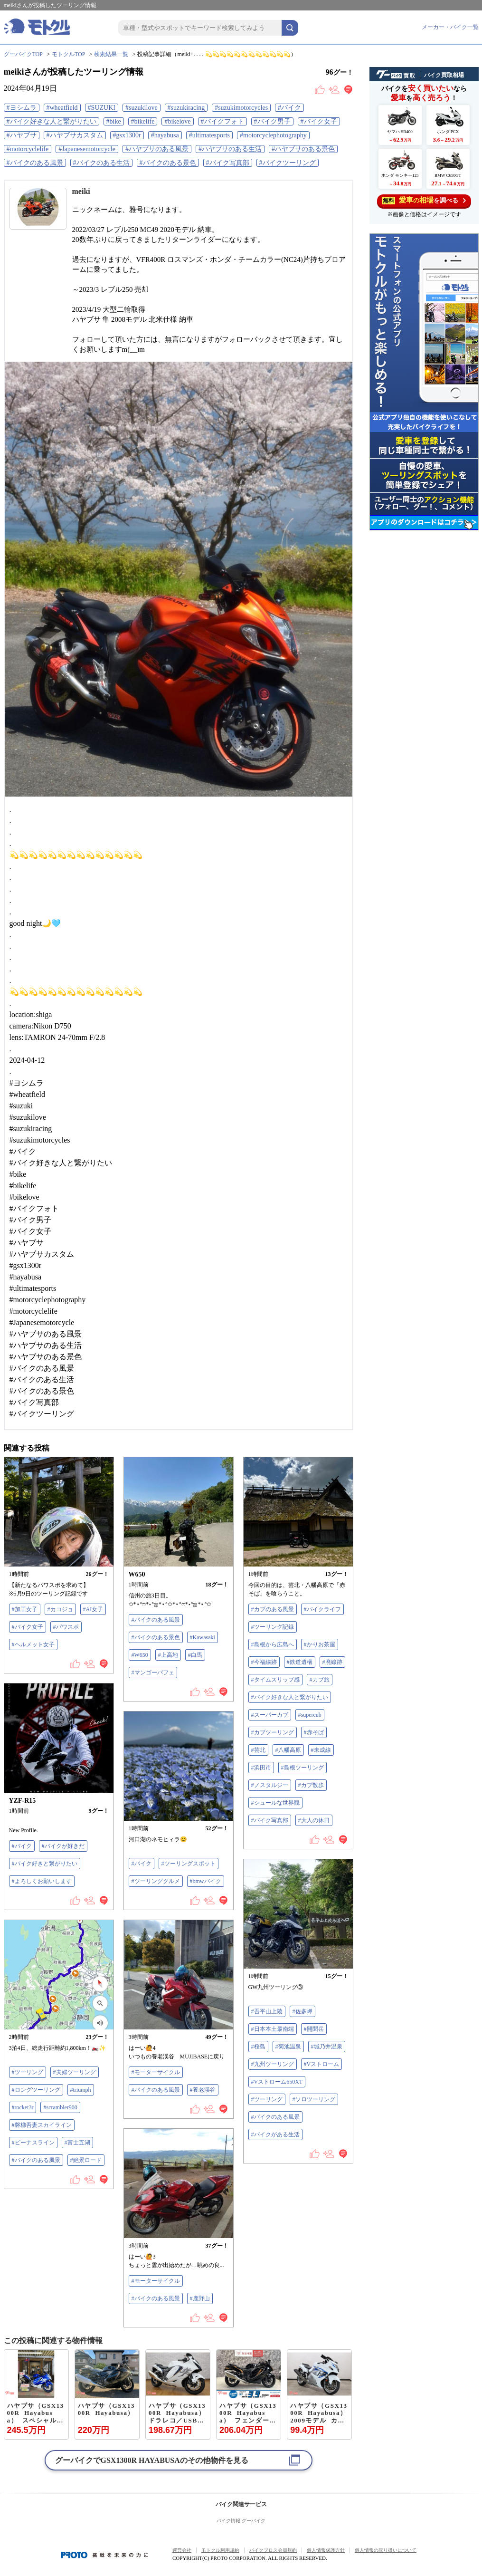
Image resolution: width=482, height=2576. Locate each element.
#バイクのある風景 (35, 162)
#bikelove (177, 121)
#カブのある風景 (272, 1609)
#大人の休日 (314, 1820)
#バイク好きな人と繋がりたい (51, 121)
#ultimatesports (209, 135)
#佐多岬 (302, 2011)
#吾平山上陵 (267, 2011)
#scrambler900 (60, 2107)
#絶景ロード (86, 2160)
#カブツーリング (272, 1732)
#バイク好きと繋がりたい (44, 1863)
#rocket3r (23, 2107)
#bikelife (143, 121)
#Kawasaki (202, 1637)
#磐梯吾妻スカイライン (42, 2125)
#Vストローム (322, 2064)
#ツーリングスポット (188, 1863)
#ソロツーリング (314, 2099)
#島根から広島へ (272, 1644)
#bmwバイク (205, 1881)
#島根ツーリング (302, 1767)
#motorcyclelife (28, 149)
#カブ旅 (320, 1679)
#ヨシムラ (22, 107)
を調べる (424, 200)
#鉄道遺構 (299, 1662)
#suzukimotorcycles (241, 107)
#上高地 (168, 1655)
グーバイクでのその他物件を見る (151, 2460)
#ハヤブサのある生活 (230, 149)
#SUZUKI (101, 107)
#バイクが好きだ (63, 1846)
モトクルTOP (68, 54)
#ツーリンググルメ (156, 1881)
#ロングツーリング (36, 2089)
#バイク (289, 107)
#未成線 (321, 1750)
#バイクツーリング (287, 162)
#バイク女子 (319, 121)
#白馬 (195, 1655)
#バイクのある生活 (101, 162)
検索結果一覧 (111, 54)
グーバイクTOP (23, 54)
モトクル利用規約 (220, 2550)
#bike (113, 121)
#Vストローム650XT (277, 2081)
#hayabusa (165, 135)
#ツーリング (267, 2099)
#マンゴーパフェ (153, 1672)
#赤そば (314, 1732)
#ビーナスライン (33, 2142)
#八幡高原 (288, 1750)
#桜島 (258, 2046)
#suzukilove (141, 107)
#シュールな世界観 (275, 1802)
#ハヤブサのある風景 (157, 149)
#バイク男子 (272, 121)
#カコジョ (60, 1609)
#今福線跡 (264, 1662)
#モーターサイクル (156, 2072)
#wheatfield (62, 107)
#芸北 (258, 1750)
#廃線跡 (332, 1662)
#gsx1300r (127, 135)
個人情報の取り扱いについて (385, 2550)
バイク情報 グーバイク (241, 2520)
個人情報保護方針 (326, 2550)
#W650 (140, 1655)
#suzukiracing (186, 107)
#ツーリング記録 (272, 1627)
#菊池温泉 (288, 2046)
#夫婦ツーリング (74, 2072)
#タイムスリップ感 (275, 1679)
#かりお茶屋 (319, 1644)
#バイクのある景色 (168, 162)
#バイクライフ (322, 1609)
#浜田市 (261, 1767)
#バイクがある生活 (275, 2134)
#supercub (309, 1714)
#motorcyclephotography (273, 135)
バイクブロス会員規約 (273, 2550)
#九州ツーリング (272, 2064)
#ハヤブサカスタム (75, 135)
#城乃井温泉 (326, 2046)
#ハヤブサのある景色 (303, 149)
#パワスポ (66, 1627)
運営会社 (181, 2550)
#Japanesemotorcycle (86, 149)
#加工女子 (25, 1609)
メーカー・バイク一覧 (450, 27)
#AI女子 (93, 1609)
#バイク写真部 (227, 162)
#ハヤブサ (22, 135)
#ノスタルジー (269, 1785)
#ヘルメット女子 (33, 1644)
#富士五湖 (77, 2142)
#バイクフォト (222, 121)
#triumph (80, 2089)
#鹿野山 (200, 2298)
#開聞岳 (314, 2029)
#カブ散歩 (311, 1785)
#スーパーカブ (269, 1714)
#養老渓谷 (203, 2089)
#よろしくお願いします (42, 1881)
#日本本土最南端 (272, 2029)
